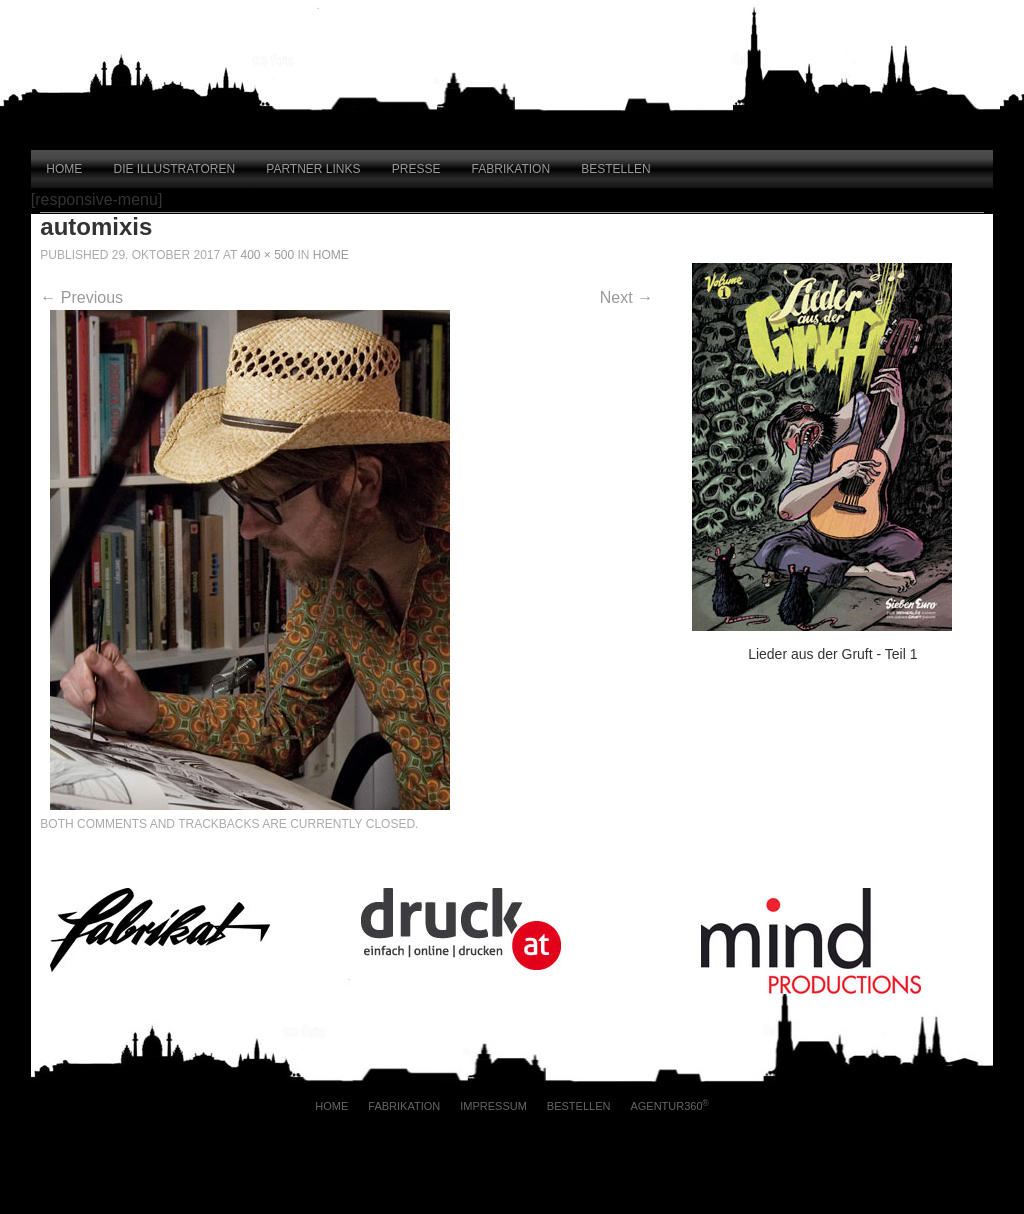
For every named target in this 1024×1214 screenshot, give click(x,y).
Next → (626, 297)
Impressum (493, 1106)
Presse (416, 169)
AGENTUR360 (669, 1105)
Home (64, 169)
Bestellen (615, 169)
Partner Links (313, 169)
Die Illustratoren (175, 169)
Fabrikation (511, 169)
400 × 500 (267, 255)
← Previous (81, 297)
